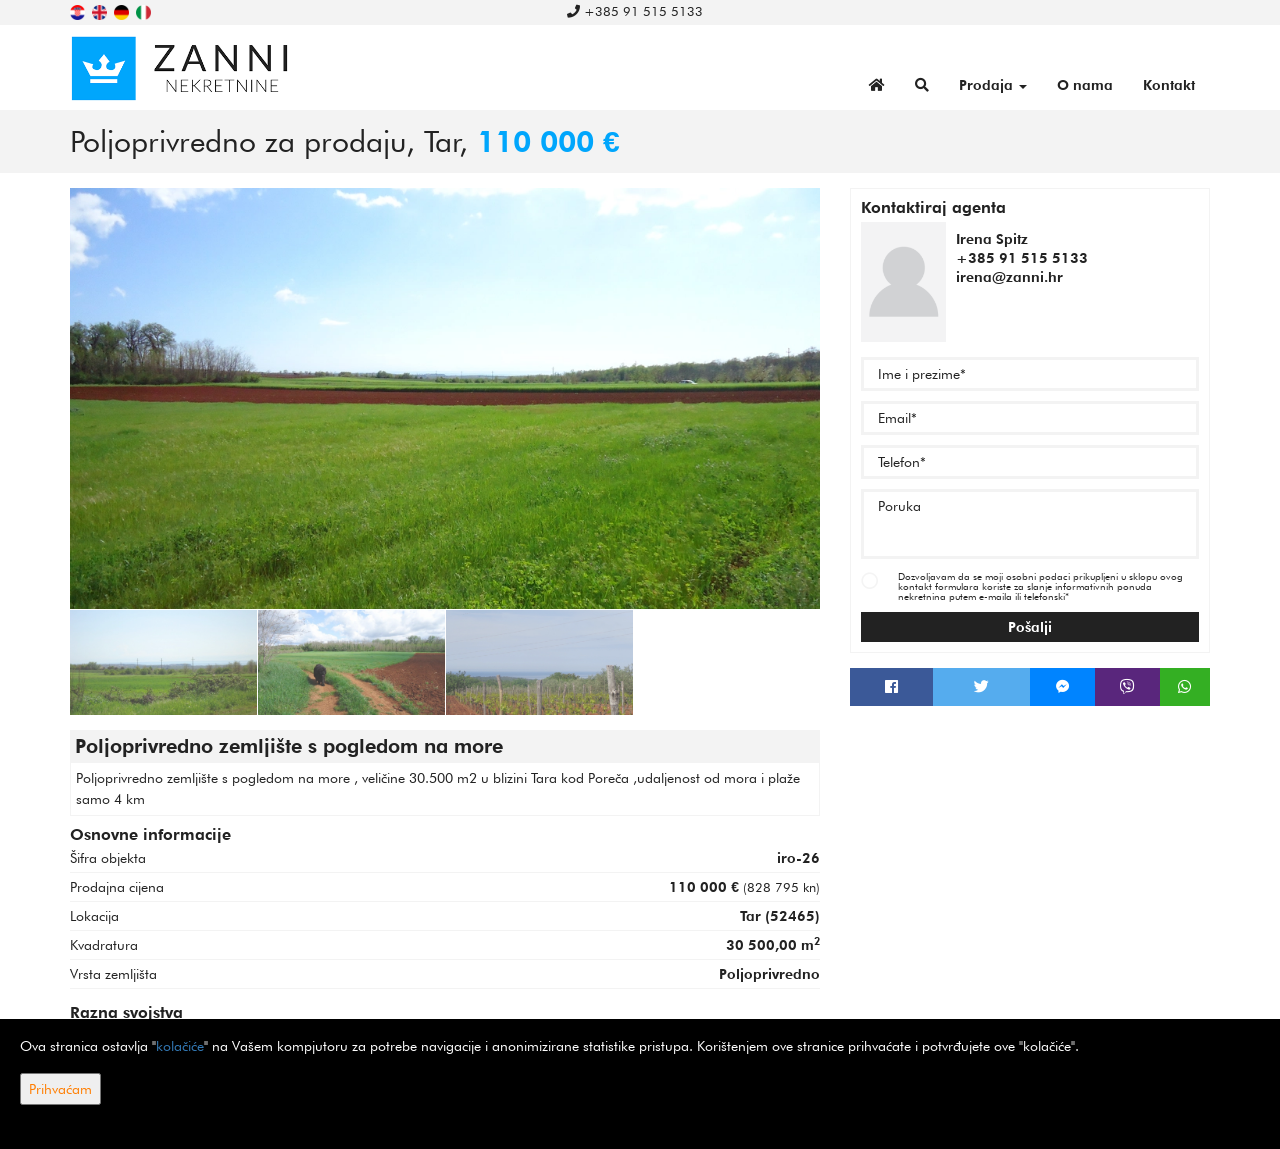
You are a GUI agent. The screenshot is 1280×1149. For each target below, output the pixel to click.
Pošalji (1030, 627)
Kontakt (1169, 85)
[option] (164, 662)
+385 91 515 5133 (635, 11)
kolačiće (180, 1046)
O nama (1085, 85)
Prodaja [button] (993, 85)
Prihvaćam (60, 1089)
